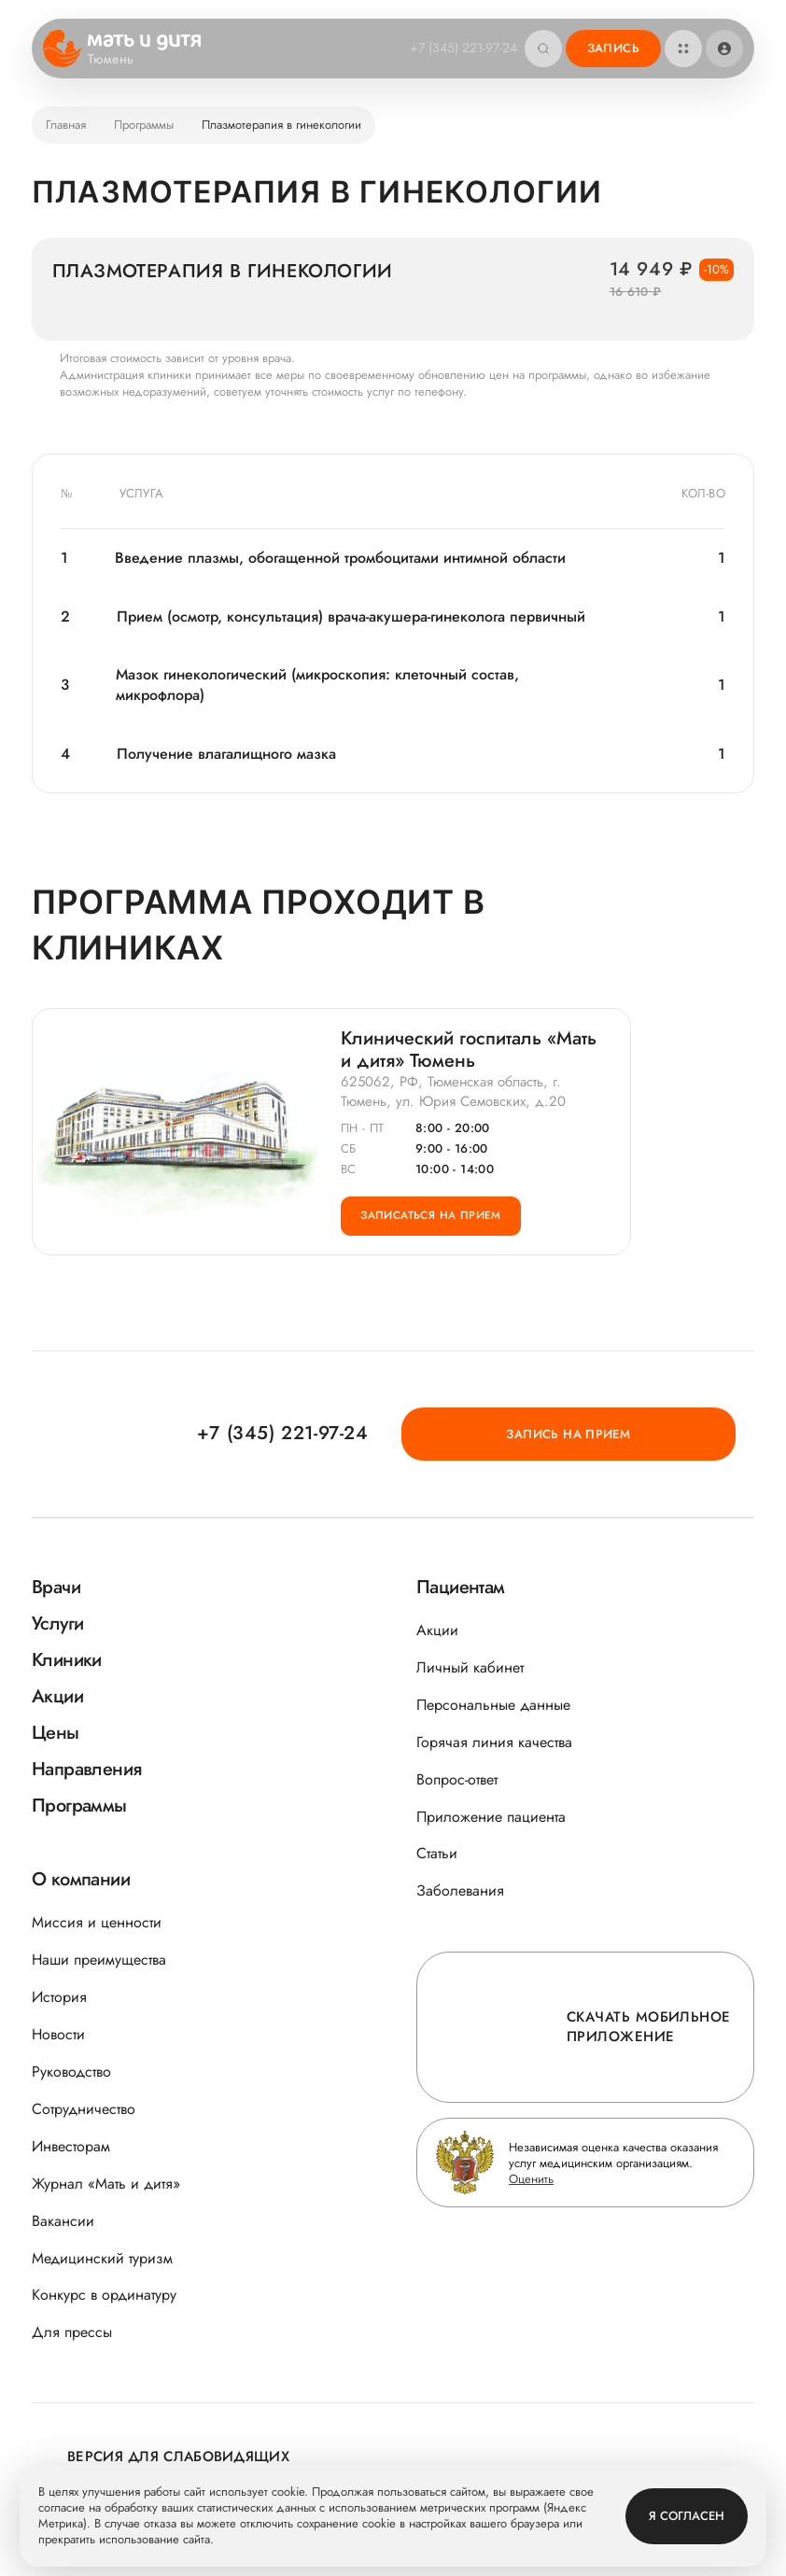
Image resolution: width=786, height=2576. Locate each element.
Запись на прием (649, 1433)
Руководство (71, 2071)
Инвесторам (71, 2146)
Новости (58, 2034)
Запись (613, 48)
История (59, 1998)
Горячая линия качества (494, 1742)
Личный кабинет (470, 1667)
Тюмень (123, 59)
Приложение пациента (491, 1816)
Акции (437, 1630)
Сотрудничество (83, 2109)
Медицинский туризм (102, 2258)
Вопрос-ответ (457, 1779)
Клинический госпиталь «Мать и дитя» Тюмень (469, 1056)
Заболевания (460, 1891)
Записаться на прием (442, 1235)
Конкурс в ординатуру (104, 2295)
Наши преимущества (99, 1960)
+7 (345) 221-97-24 (458, 47)
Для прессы (72, 2333)
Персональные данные (493, 1704)
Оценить (531, 2179)
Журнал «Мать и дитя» (106, 2183)
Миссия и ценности (96, 1923)
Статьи (436, 1854)
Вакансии (63, 2221)
